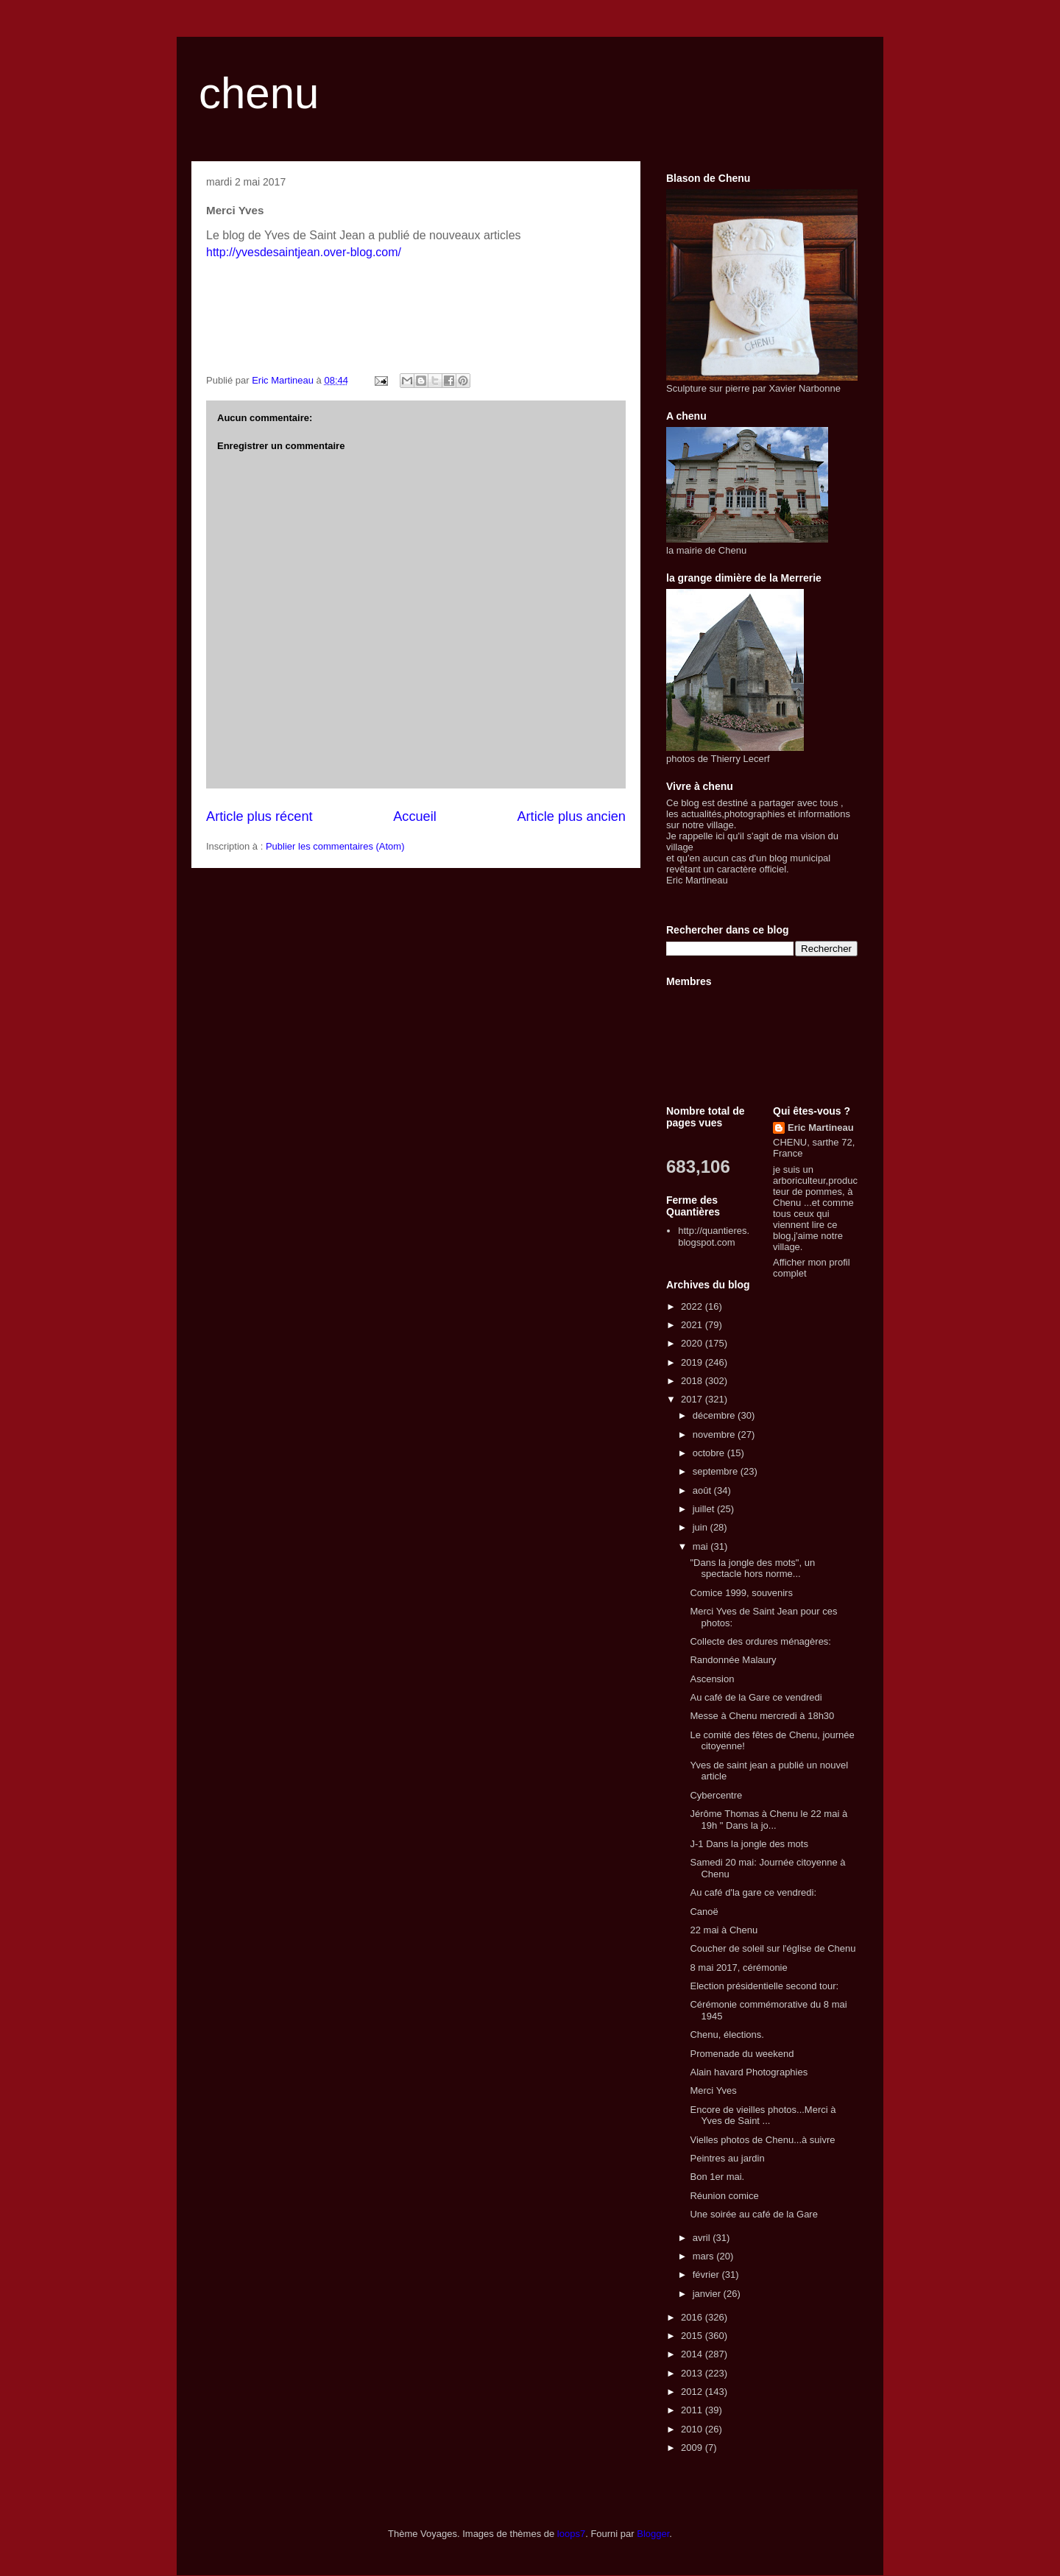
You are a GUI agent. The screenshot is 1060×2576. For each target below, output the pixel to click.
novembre (715, 1434)
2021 (693, 1324)
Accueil (415, 816)
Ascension (712, 1678)
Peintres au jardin (727, 2158)
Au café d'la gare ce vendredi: (753, 1892)
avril (703, 2237)
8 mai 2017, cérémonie (738, 1967)
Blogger (653, 2533)
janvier (708, 2293)
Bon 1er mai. (717, 2176)
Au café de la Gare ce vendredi (756, 1697)
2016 (693, 2317)
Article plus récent (259, 816)
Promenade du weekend (742, 2053)
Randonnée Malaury (733, 1659)
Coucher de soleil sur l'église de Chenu (772, 1948)
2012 (693, 2391)
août (703, 1490)
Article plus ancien (571, 816)
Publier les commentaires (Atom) (335, 846)
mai (702, 1546)
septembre (717, 1471)
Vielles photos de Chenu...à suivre (762, 2139)
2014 (693, 2354)
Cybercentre (716, 1795)
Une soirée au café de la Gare (753, 2214)
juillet (705, 1508)
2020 (693, 1343)
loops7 (571, 2533)
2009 (693, 2447)
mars (705, 2256)
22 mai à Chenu (723, 1929)
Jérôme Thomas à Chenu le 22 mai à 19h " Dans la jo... (768, 1819)
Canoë (704, 1911)
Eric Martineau (821, 1127)
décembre (715, 1415)
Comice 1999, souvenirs (741, 1592)
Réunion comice (724, 2195)
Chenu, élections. (726, 2034)
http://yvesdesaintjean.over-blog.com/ (303, 252)
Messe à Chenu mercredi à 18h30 (762, 1715)
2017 (693, 1399)
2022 (693, 1306)
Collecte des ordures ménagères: (760, 1641)
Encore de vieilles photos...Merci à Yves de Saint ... (762, 2115)
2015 (693, 2335)
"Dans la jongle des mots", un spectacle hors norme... (752, 1568)
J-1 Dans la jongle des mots (749, 1843)
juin (701, 1527)
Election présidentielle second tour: (764, 1985)
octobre (710, 1452)
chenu (259, 93)
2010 (693, 2429)
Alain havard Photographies (749, 2072)
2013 (693, 2373)
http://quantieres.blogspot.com (713, 1236)
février (707, 2274)
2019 (693, 1362)
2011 (693, 2410)
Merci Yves (713, 2090)
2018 (693, 1380)
